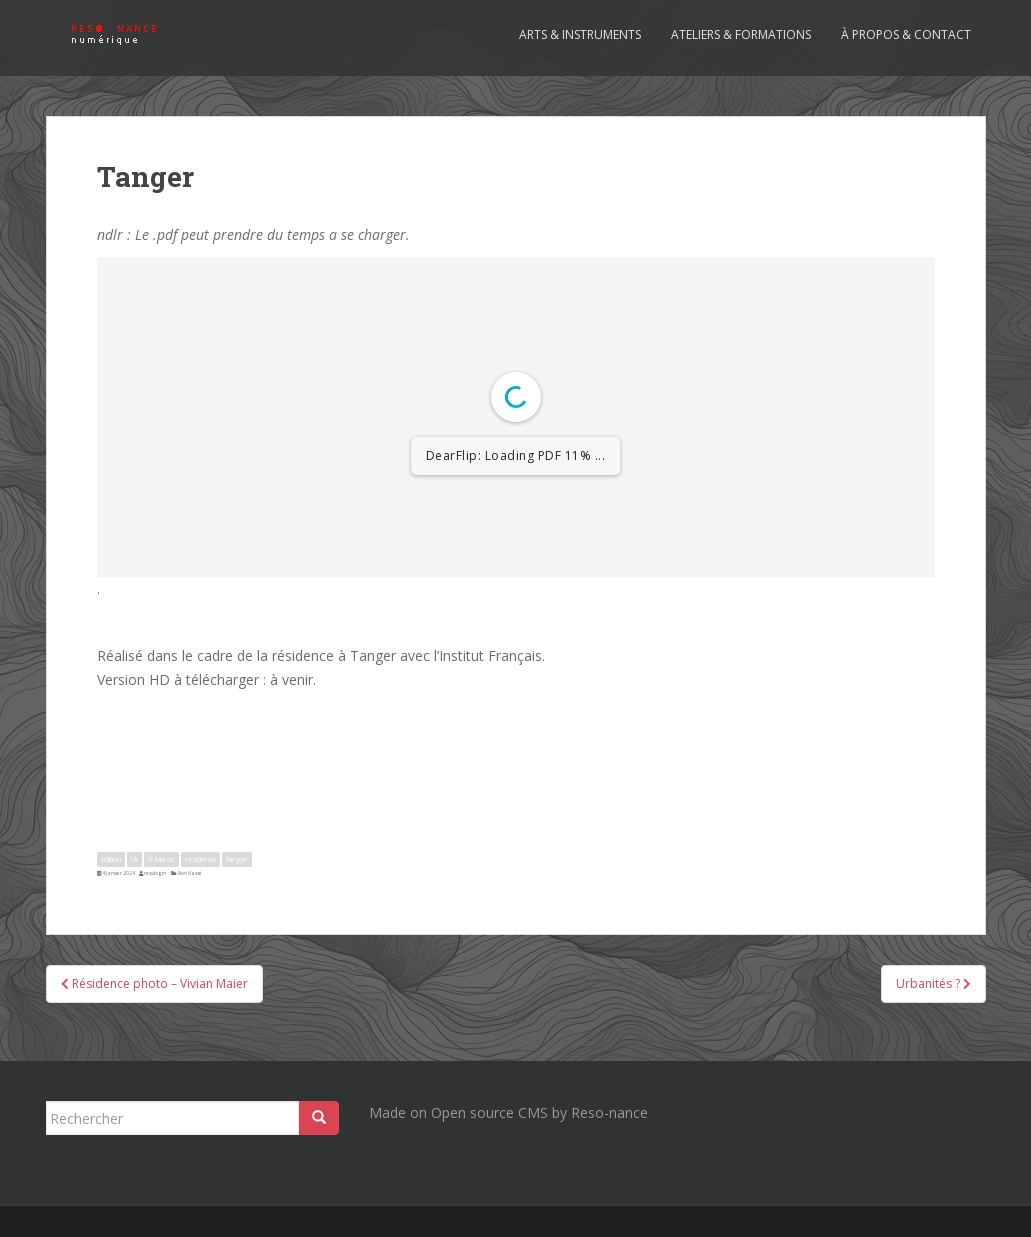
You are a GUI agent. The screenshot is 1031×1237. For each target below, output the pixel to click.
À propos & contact (906, 34)
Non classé (190, 873)
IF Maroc (161, 859)
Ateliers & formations (741, 34)
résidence (200, 859)
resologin (155, 873)
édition (111, 859)
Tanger (237, 859)
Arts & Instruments (580, 34)
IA (134, 859)
